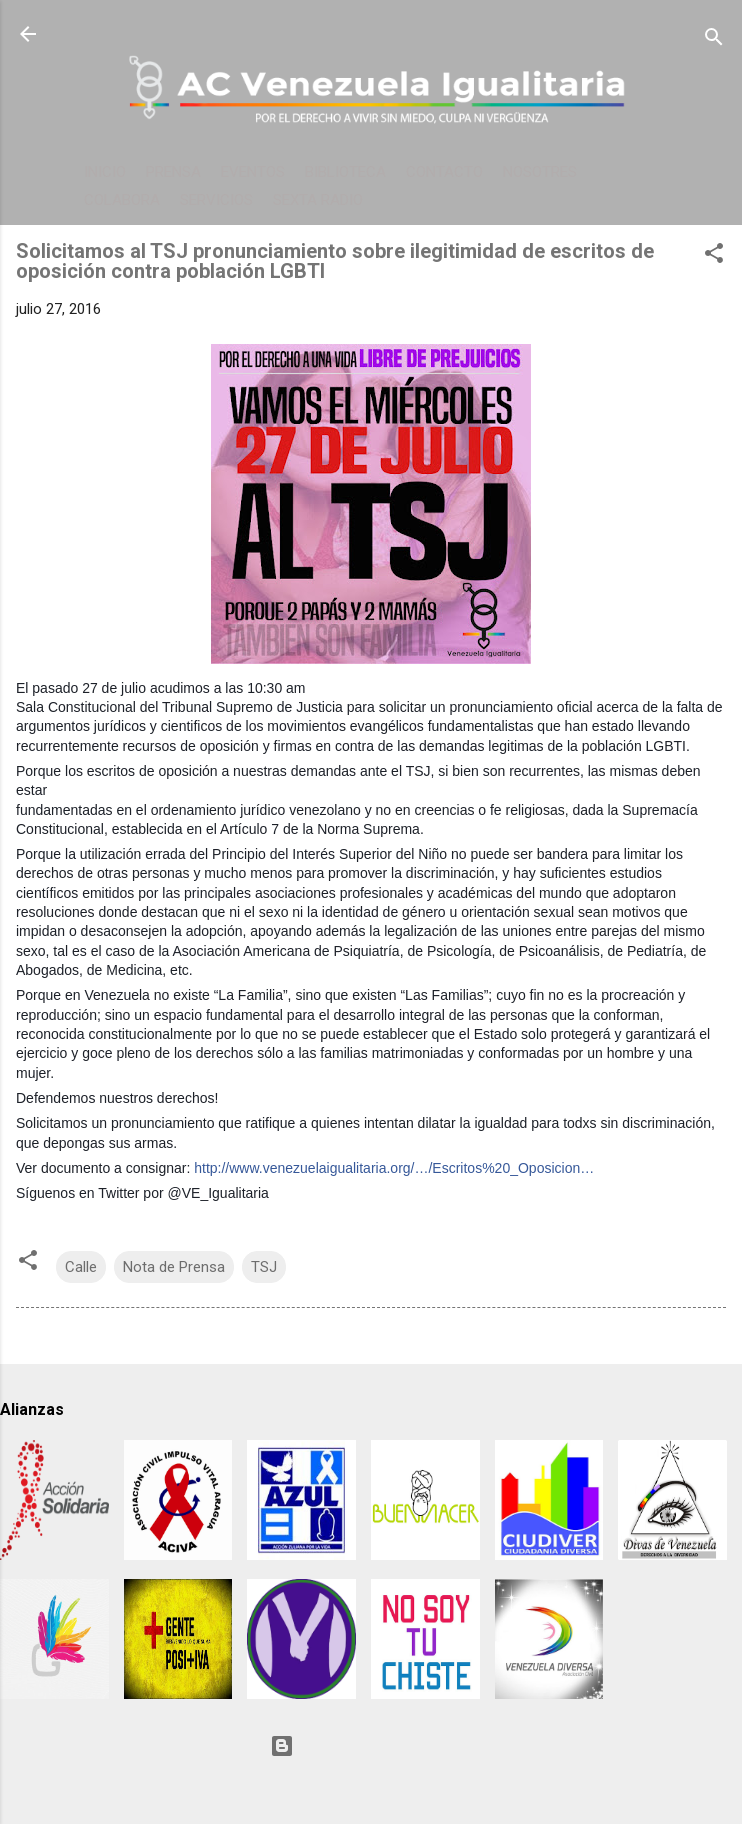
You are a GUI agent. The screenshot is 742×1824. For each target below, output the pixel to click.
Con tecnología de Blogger (371, 1746)
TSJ (264, 1267)
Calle (81, 1267)
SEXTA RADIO (318, 200)
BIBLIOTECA (345, 172)
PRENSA (173, 172)
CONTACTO (444, 172)
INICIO (105, 172)
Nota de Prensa (174, 1267)
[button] (714, 256)
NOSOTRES (540, 172)
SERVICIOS (216, 200)
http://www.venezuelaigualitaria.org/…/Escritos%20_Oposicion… (394, 1168)
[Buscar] (714, 40)
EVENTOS (253, 172)
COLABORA (122, 200)
